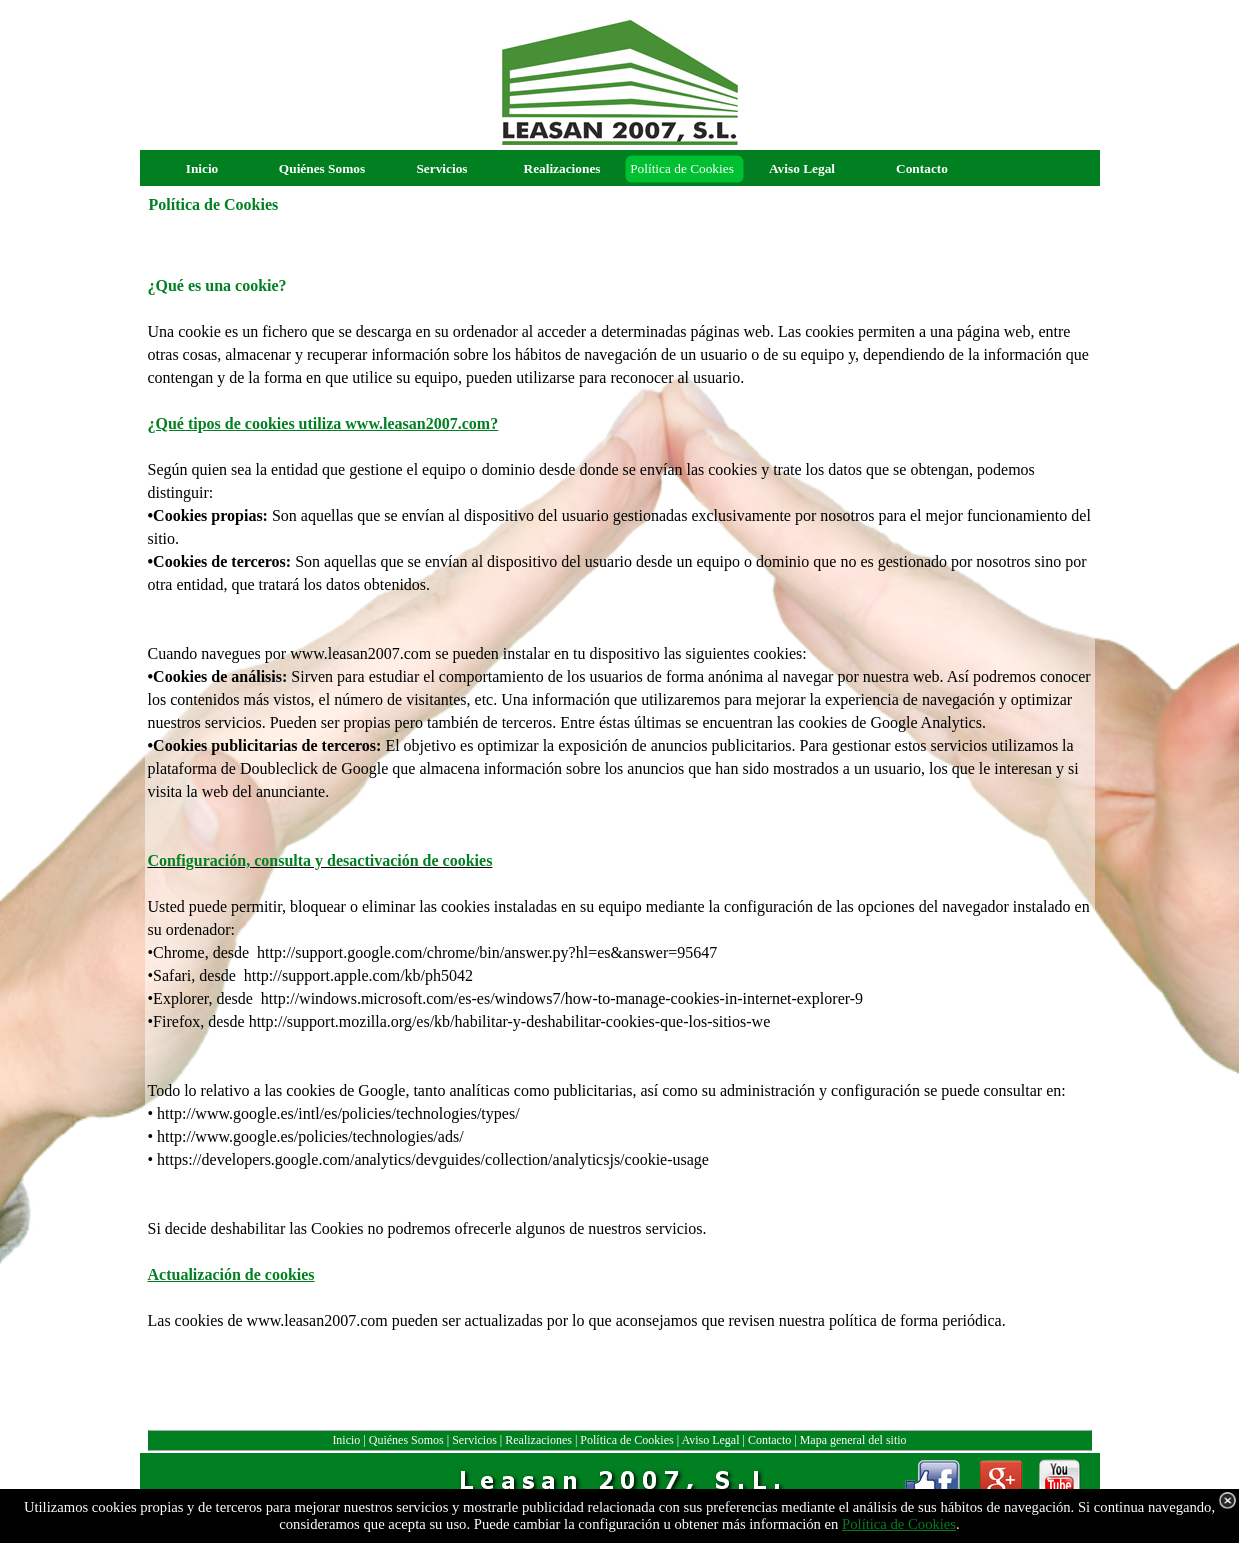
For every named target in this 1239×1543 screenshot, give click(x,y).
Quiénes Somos (406, 1440)
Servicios (474, 1440)
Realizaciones (538, 1440)
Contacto (769, 1440)
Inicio (346, 1440)
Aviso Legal (710, 1440)
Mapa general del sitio (853, 1440)
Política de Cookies (626, 1440)
